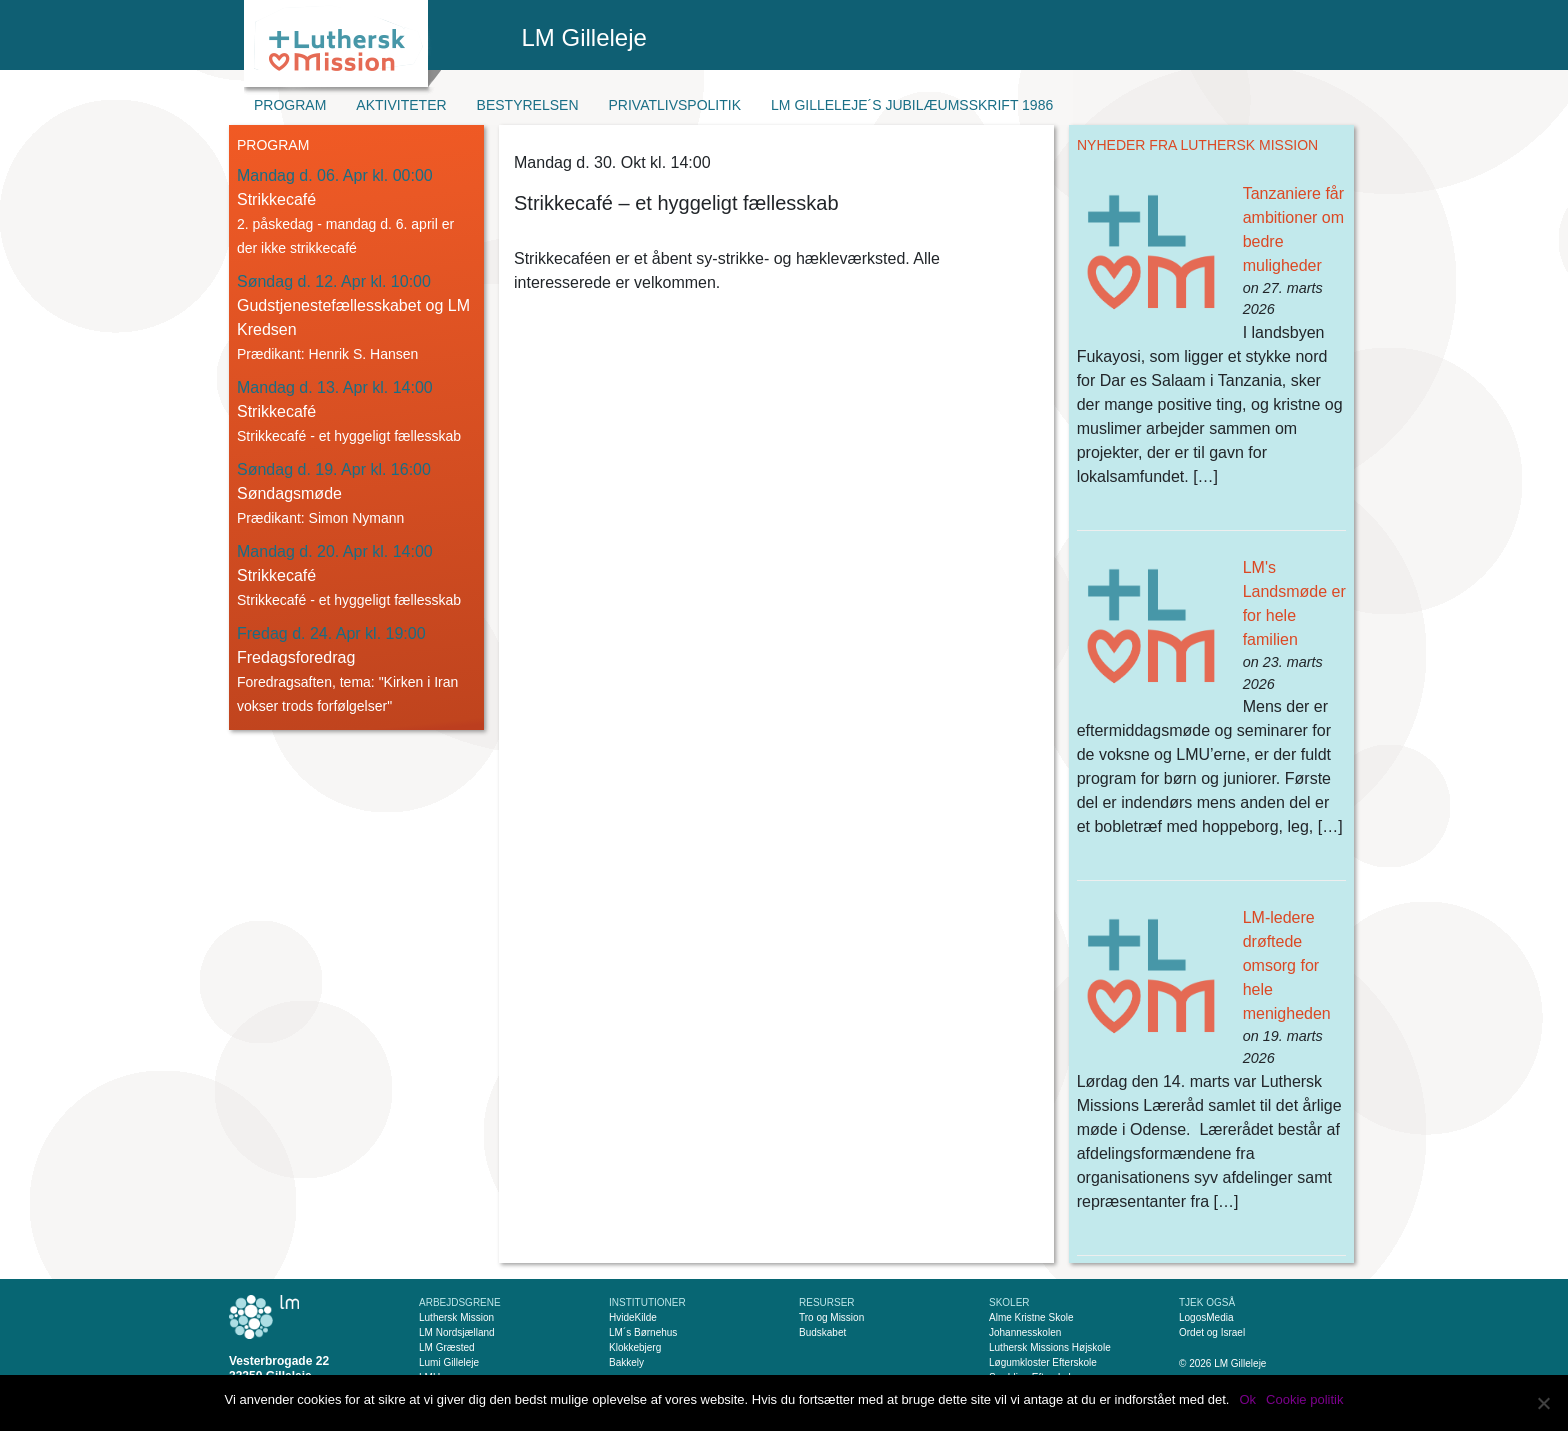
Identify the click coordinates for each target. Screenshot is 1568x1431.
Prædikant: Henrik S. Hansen (327, 354)
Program (290, 105)
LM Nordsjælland (457, 1332)
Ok (1247, 1399)
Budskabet (822, 1332)
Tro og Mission (831, 1317)
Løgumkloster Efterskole (1043, 1362)
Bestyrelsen (528, 105)
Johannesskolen (1025, 1332)
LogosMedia (1206, 1317)
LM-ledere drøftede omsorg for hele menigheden (1287, 965)
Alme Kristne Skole (1031, 1317)
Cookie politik (1304, 1399)
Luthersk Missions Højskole (1050, 1347)
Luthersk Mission (456, 1317)
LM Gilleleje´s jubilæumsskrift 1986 (912, 105)
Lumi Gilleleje (449, 1362)
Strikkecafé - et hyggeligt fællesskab (349, 436)
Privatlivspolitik (675, 105)
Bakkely (626, 1362)
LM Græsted (447, 1347)
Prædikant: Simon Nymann (320, 518)
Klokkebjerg (635, 1347)
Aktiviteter (401, 105)
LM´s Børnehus (643, 1332)
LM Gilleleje (584, 37)
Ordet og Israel (1212, 1332)
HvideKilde (633, 1317)
